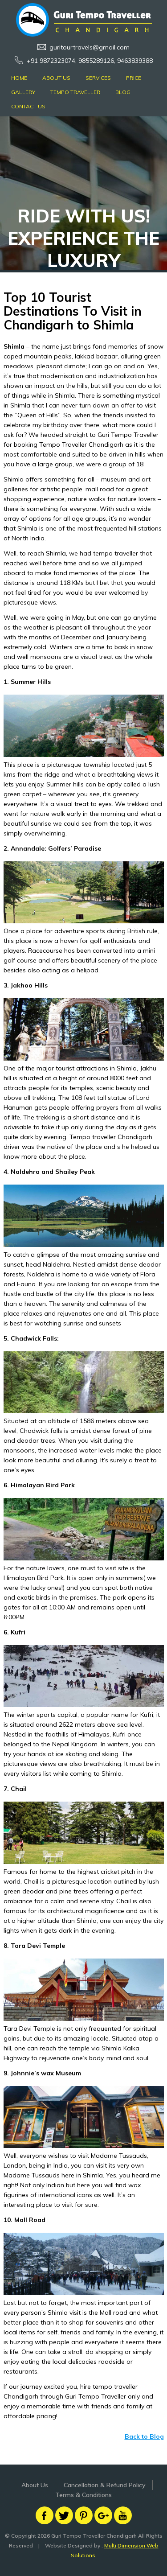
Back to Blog (144, 2436)
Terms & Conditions (83, 2495)
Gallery (23, 92)
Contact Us (28, 106)
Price (133, 77)
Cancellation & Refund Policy (105, 2485)
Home (19, 77)
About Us (56, 77)
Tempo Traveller (75, 92)
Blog (122, 92)
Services (98, 77)
